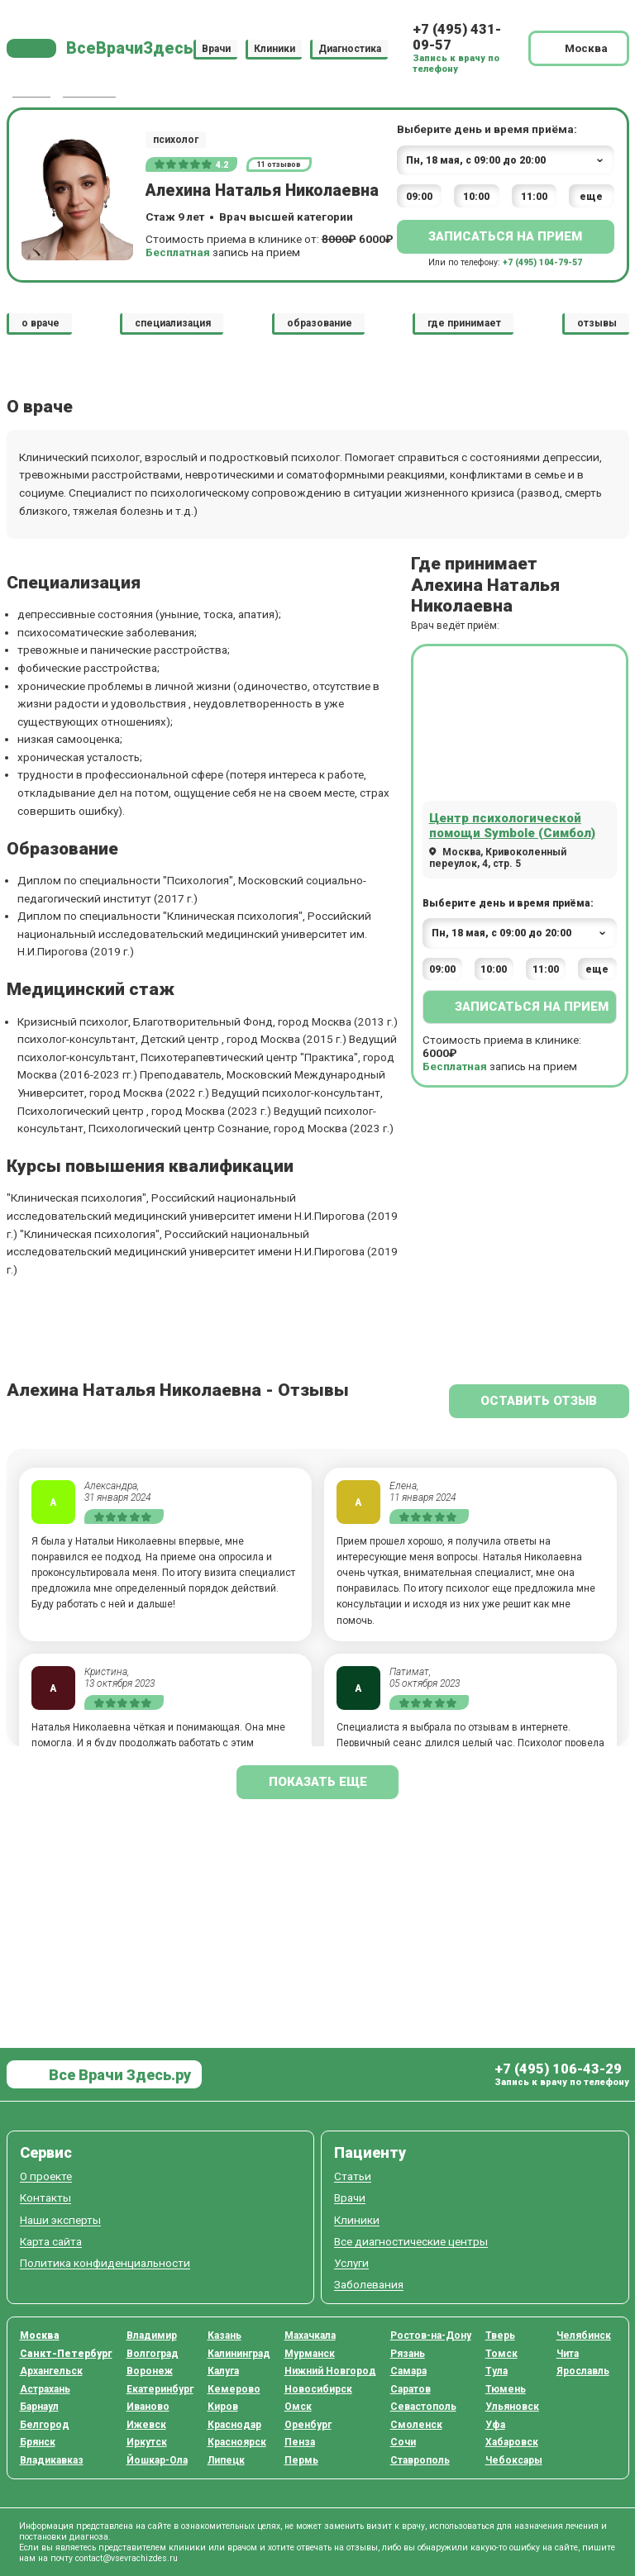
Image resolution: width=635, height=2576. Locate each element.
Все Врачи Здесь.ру (118, 2074)
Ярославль (582, 2371)
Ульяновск (512, 2406)
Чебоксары (513, 2460)
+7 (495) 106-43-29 (558, 2069)
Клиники (274, 48)
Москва (40, 2335)
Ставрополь (420, 2460)
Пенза (299, 2442)
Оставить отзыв (538, 1400)
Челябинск (583, 2335)
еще (591, 196)
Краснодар (234, 2425)
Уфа (495, 2425)
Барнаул (39, 2406)
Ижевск (146, 2425)
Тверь (500, 2335)
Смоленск (416, 2425)
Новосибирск (318, 2389)
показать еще (318, 1781)
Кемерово (234, 2389)
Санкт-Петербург (66, 2353)
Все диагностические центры (411, 2242)
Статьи (352, 2176)
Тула (496, 2371)
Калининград (239, 2353)
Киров (223, 2406)
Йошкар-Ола (157, 2460)
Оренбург (308, 2425)
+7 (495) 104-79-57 (542, 262)
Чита (567, 2353)
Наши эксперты (60, 2220)
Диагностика (349, 48)
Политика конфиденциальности (105, 2263)
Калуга (223, 2371)
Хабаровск (511, 2442)
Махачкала (310, 2335)
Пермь (301, 2460)
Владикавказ (52, 2460)
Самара (408, 2371)
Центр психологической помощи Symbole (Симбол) (512, 825)
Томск (501, 2353)
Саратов (410, 2389)
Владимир (152, 2335)
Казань (224, 2335)
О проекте (46, 2176)
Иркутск (147, 2442)
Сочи (403, 2442)
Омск (298, 2406)
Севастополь (423, 2406)
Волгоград (153, 2353)
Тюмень (505, 2389)
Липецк (226, 2460)
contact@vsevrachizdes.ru (126, 2558)
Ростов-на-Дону (430, 2335)
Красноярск (237, 2442)
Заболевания (368, 2284)
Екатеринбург (160, 2389)
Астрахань (45, 2389)
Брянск (37, 2442)
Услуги (351, 2263)
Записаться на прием (505, 236)
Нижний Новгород (330, 2371)
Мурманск (309, 2353)
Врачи (216, 48)
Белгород (44, 2425)
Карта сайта (51, 2242)
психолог (175, 139)
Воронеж (150, 2371)
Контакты (45, 2198)
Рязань (407, 2353)
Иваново (148, 2406)
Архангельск (51, 2371)
